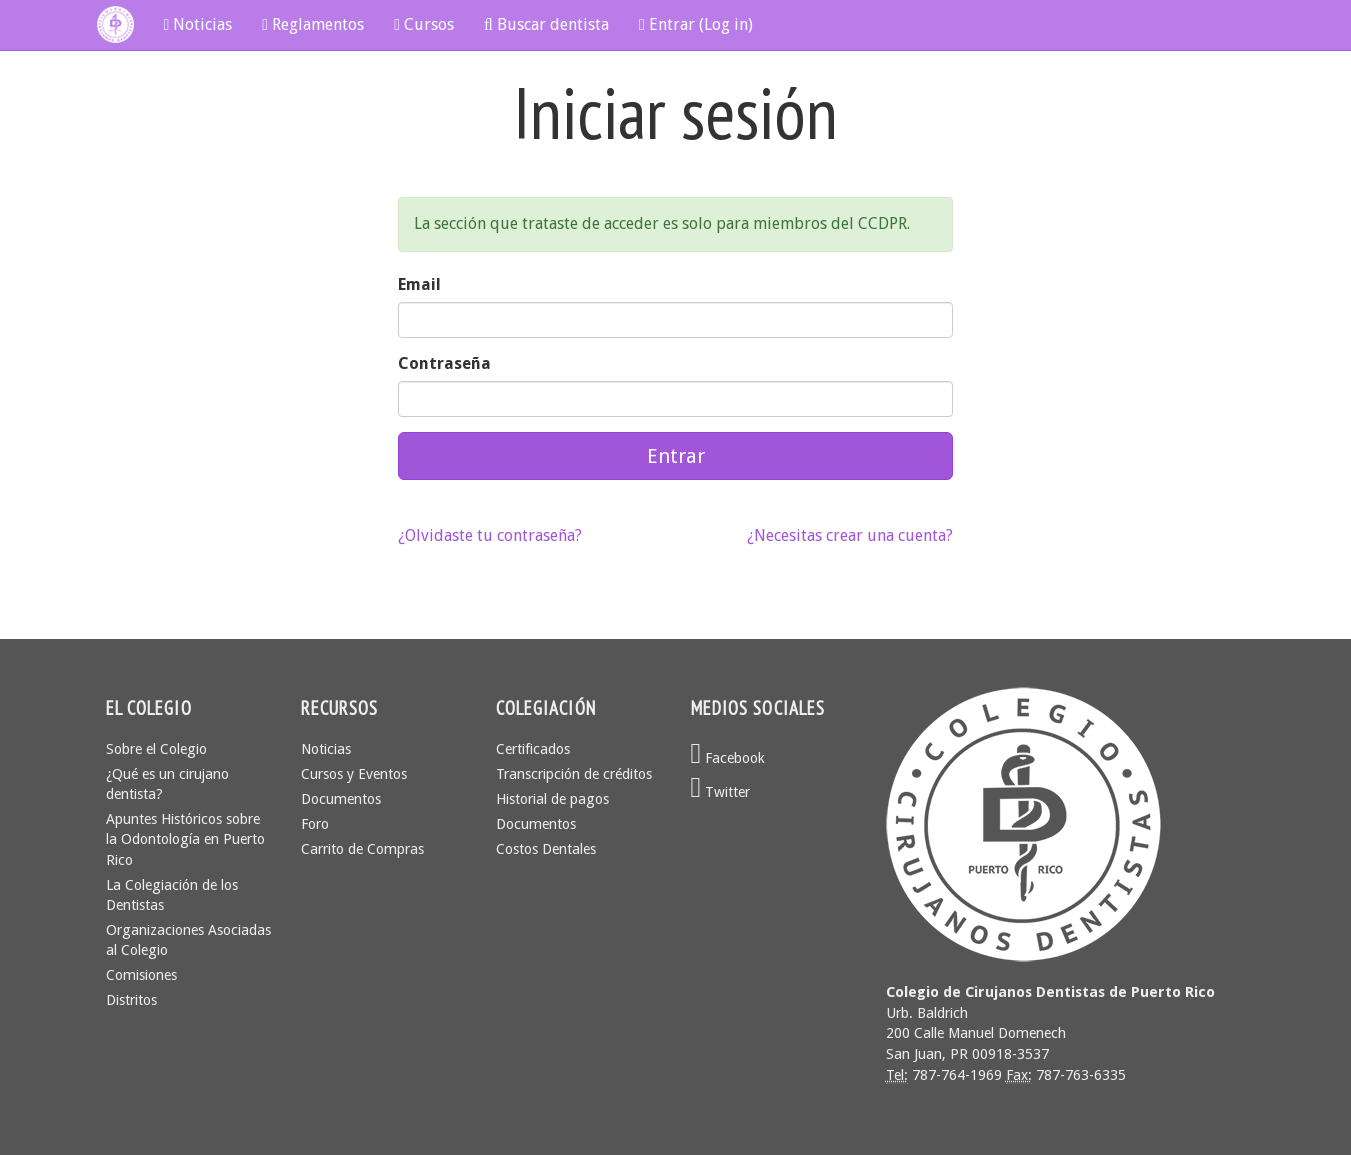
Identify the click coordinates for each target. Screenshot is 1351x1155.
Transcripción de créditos (574, 774)
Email (419, 284)
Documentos (341, 799)
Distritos (131, 1000)
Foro (315, 824)
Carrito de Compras (362, 849)
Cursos (424, 24)
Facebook (728, 758)
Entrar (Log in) (696, 24)
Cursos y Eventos (354, 774)
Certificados (533, 749)
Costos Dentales (546, 849)
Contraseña (444, 363)
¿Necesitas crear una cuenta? (850, 535)
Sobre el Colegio (156, 749)
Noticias (198, 24)
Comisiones (141, 975)
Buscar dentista (546, 24)
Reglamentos (313, 24)
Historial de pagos (552, 799)
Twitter (721, 792)
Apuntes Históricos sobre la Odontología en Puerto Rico (185, 839)
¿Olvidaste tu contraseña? (490, 535)
